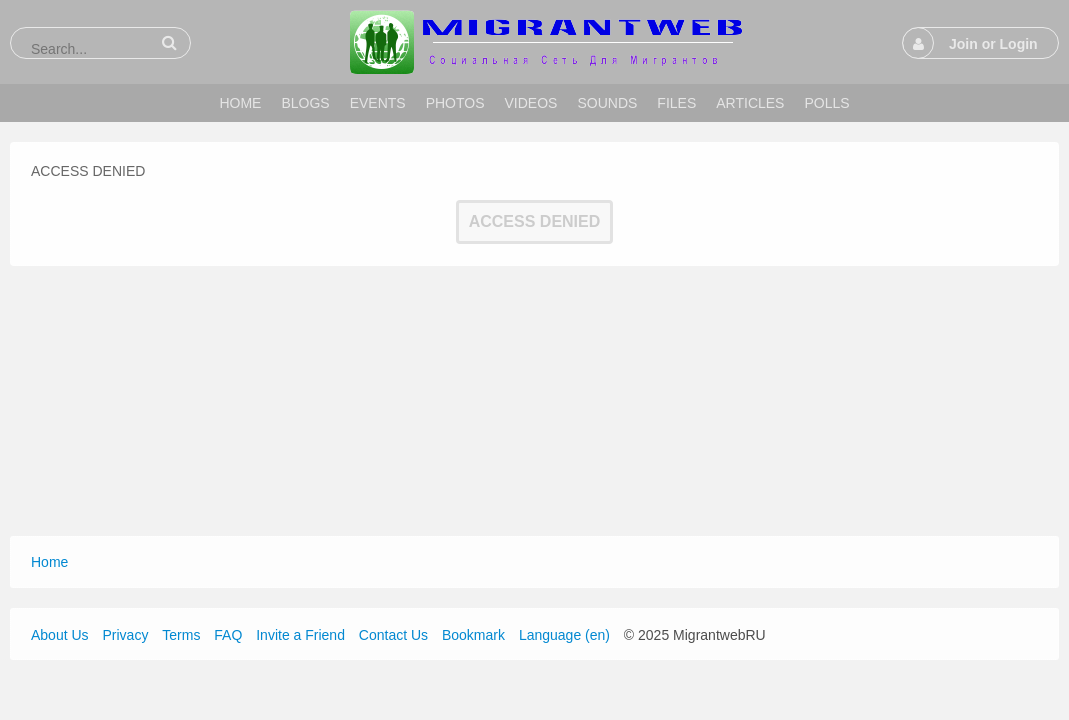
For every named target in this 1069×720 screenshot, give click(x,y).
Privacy (125, 635)
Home (49, 562)
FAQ (228, 635)
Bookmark (473, 635)
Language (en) (564, 635)
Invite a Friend (300, 635)
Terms (181, 635)
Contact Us (393, 635)
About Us (60, 635)
